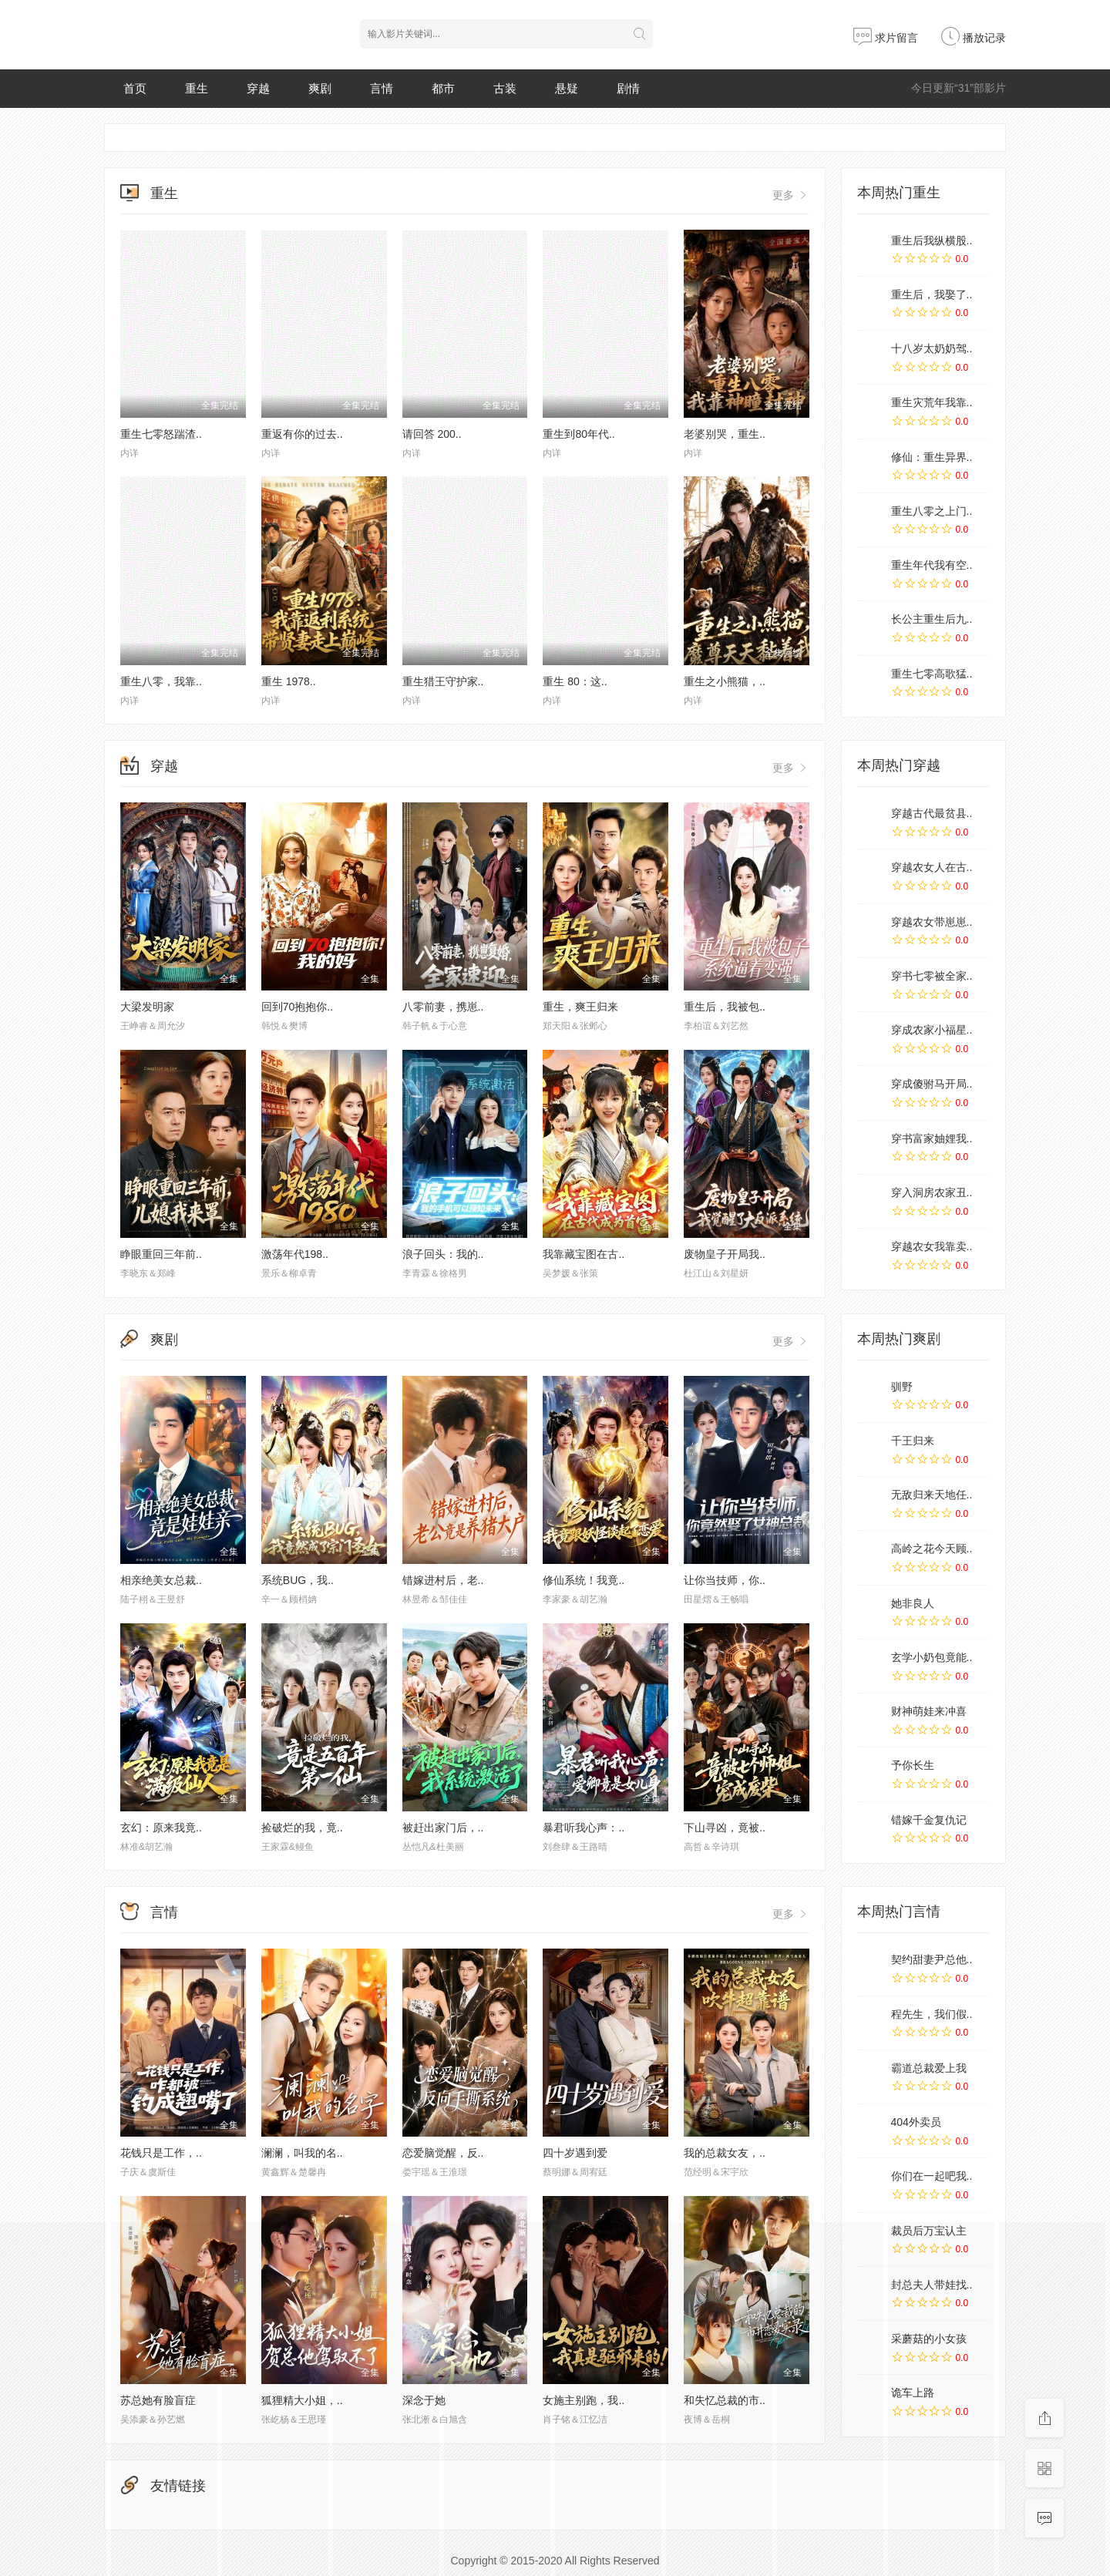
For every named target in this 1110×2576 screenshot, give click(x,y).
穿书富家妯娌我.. (932, 1138)
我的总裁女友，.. (724, 2153)
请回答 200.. (432, 434)
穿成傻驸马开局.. (932, 1084)
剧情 (628, 88)
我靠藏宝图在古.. (583, 1254)
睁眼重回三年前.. (161, 1254)
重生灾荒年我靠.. (932, 402)
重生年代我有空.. (932, 565)
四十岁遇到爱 (575, 2153)
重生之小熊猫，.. (724, 681)
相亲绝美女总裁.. (161, 1580)
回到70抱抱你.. (297, 1006)
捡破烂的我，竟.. (302, 1827)
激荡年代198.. (294, 1254)
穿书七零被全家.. (932, 976)
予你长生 (912, 1765)
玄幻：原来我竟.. (161, 1827)
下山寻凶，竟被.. (724, 1827)
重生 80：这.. (575, 681)
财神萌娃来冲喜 (929, 1711)
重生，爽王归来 (580, 1006)
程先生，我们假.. (932, 2014)
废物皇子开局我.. (724, 1254)
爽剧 (319, 88)
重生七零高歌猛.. (932, 674)
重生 (196, 88)
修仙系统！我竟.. (583, 1580)
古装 (504, 88)
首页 (134, 88)
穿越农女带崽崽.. (932, 922)
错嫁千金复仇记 (929, 1820)
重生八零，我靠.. (161, 681)
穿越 (258, 88)
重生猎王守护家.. (443, 681)
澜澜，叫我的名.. (302, 2153)
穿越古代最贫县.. (932, 813)
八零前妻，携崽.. (443, 1006)
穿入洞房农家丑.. (932, 1192)
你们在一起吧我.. (932, 2176)
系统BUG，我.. (297, 1580)
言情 (381, 88)
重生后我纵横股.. (932, 240)
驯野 (902, 1386)
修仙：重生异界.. (932, 457)
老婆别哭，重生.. (724, 434)
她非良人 (912, 1603)
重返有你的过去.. (302, 434)
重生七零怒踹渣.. (161, 434)
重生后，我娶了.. (932, 294)
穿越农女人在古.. (932, 867)
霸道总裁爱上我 (929, 2068)
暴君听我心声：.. (583, 1827)
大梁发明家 (147, 1006)
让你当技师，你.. (724, 1580)
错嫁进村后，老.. (443, 1580)
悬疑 (566, 88)
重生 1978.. (288, 681)
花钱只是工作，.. (161, 2153)
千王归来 (912, 1440)
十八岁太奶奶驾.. (932, 348)
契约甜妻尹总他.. (932, 1959)
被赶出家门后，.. (443, 1827)
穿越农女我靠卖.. (932, 1246)
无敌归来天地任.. (932, 1494)
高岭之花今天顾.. (932, 1548)
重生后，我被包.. (724, 1006)
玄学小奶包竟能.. (932, 1657)
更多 (790, 195)
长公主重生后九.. (932, 619)
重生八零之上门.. (932, 511)
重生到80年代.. (578, 434)
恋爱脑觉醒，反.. (443, 2153)
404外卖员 (916, 2122)
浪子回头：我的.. (443, 1254)
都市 (443, 88)
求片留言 (885, 38)
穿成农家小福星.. (932, 1030)
